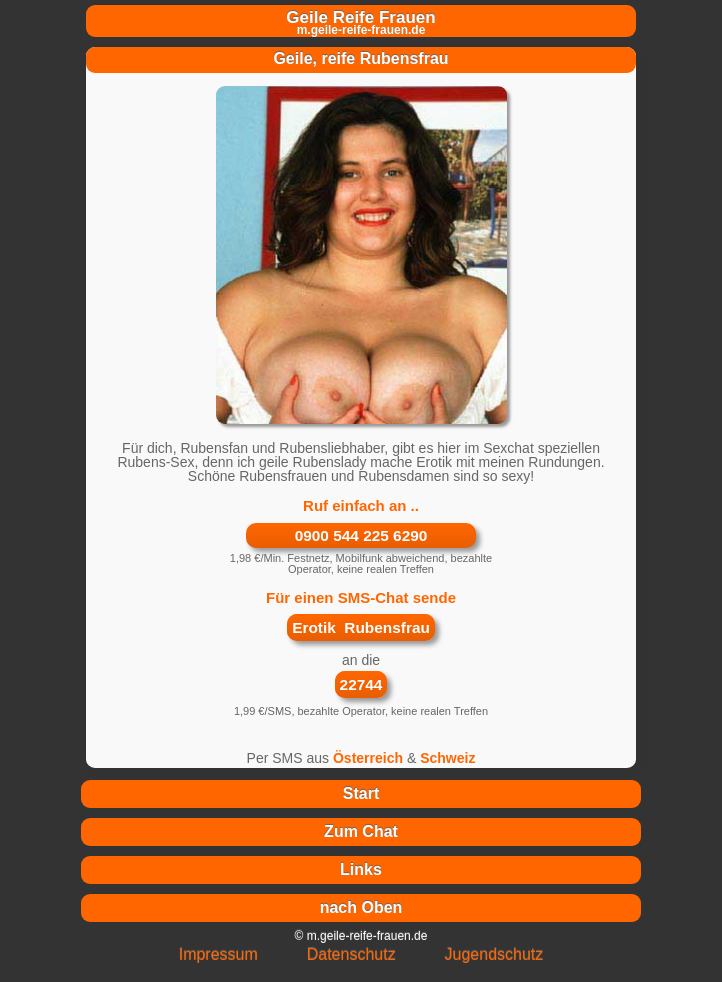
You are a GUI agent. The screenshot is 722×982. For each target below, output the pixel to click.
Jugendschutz (494, 954)
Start (361, 793)
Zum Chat (361, 831)
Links (361, 869)
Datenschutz (351, 954)
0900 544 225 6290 (361, 535)
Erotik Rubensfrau (361, 627)
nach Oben (361, 907)
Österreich (368, 758)
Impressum (218, 954)
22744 (361, 684)
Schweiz (447, 758)
